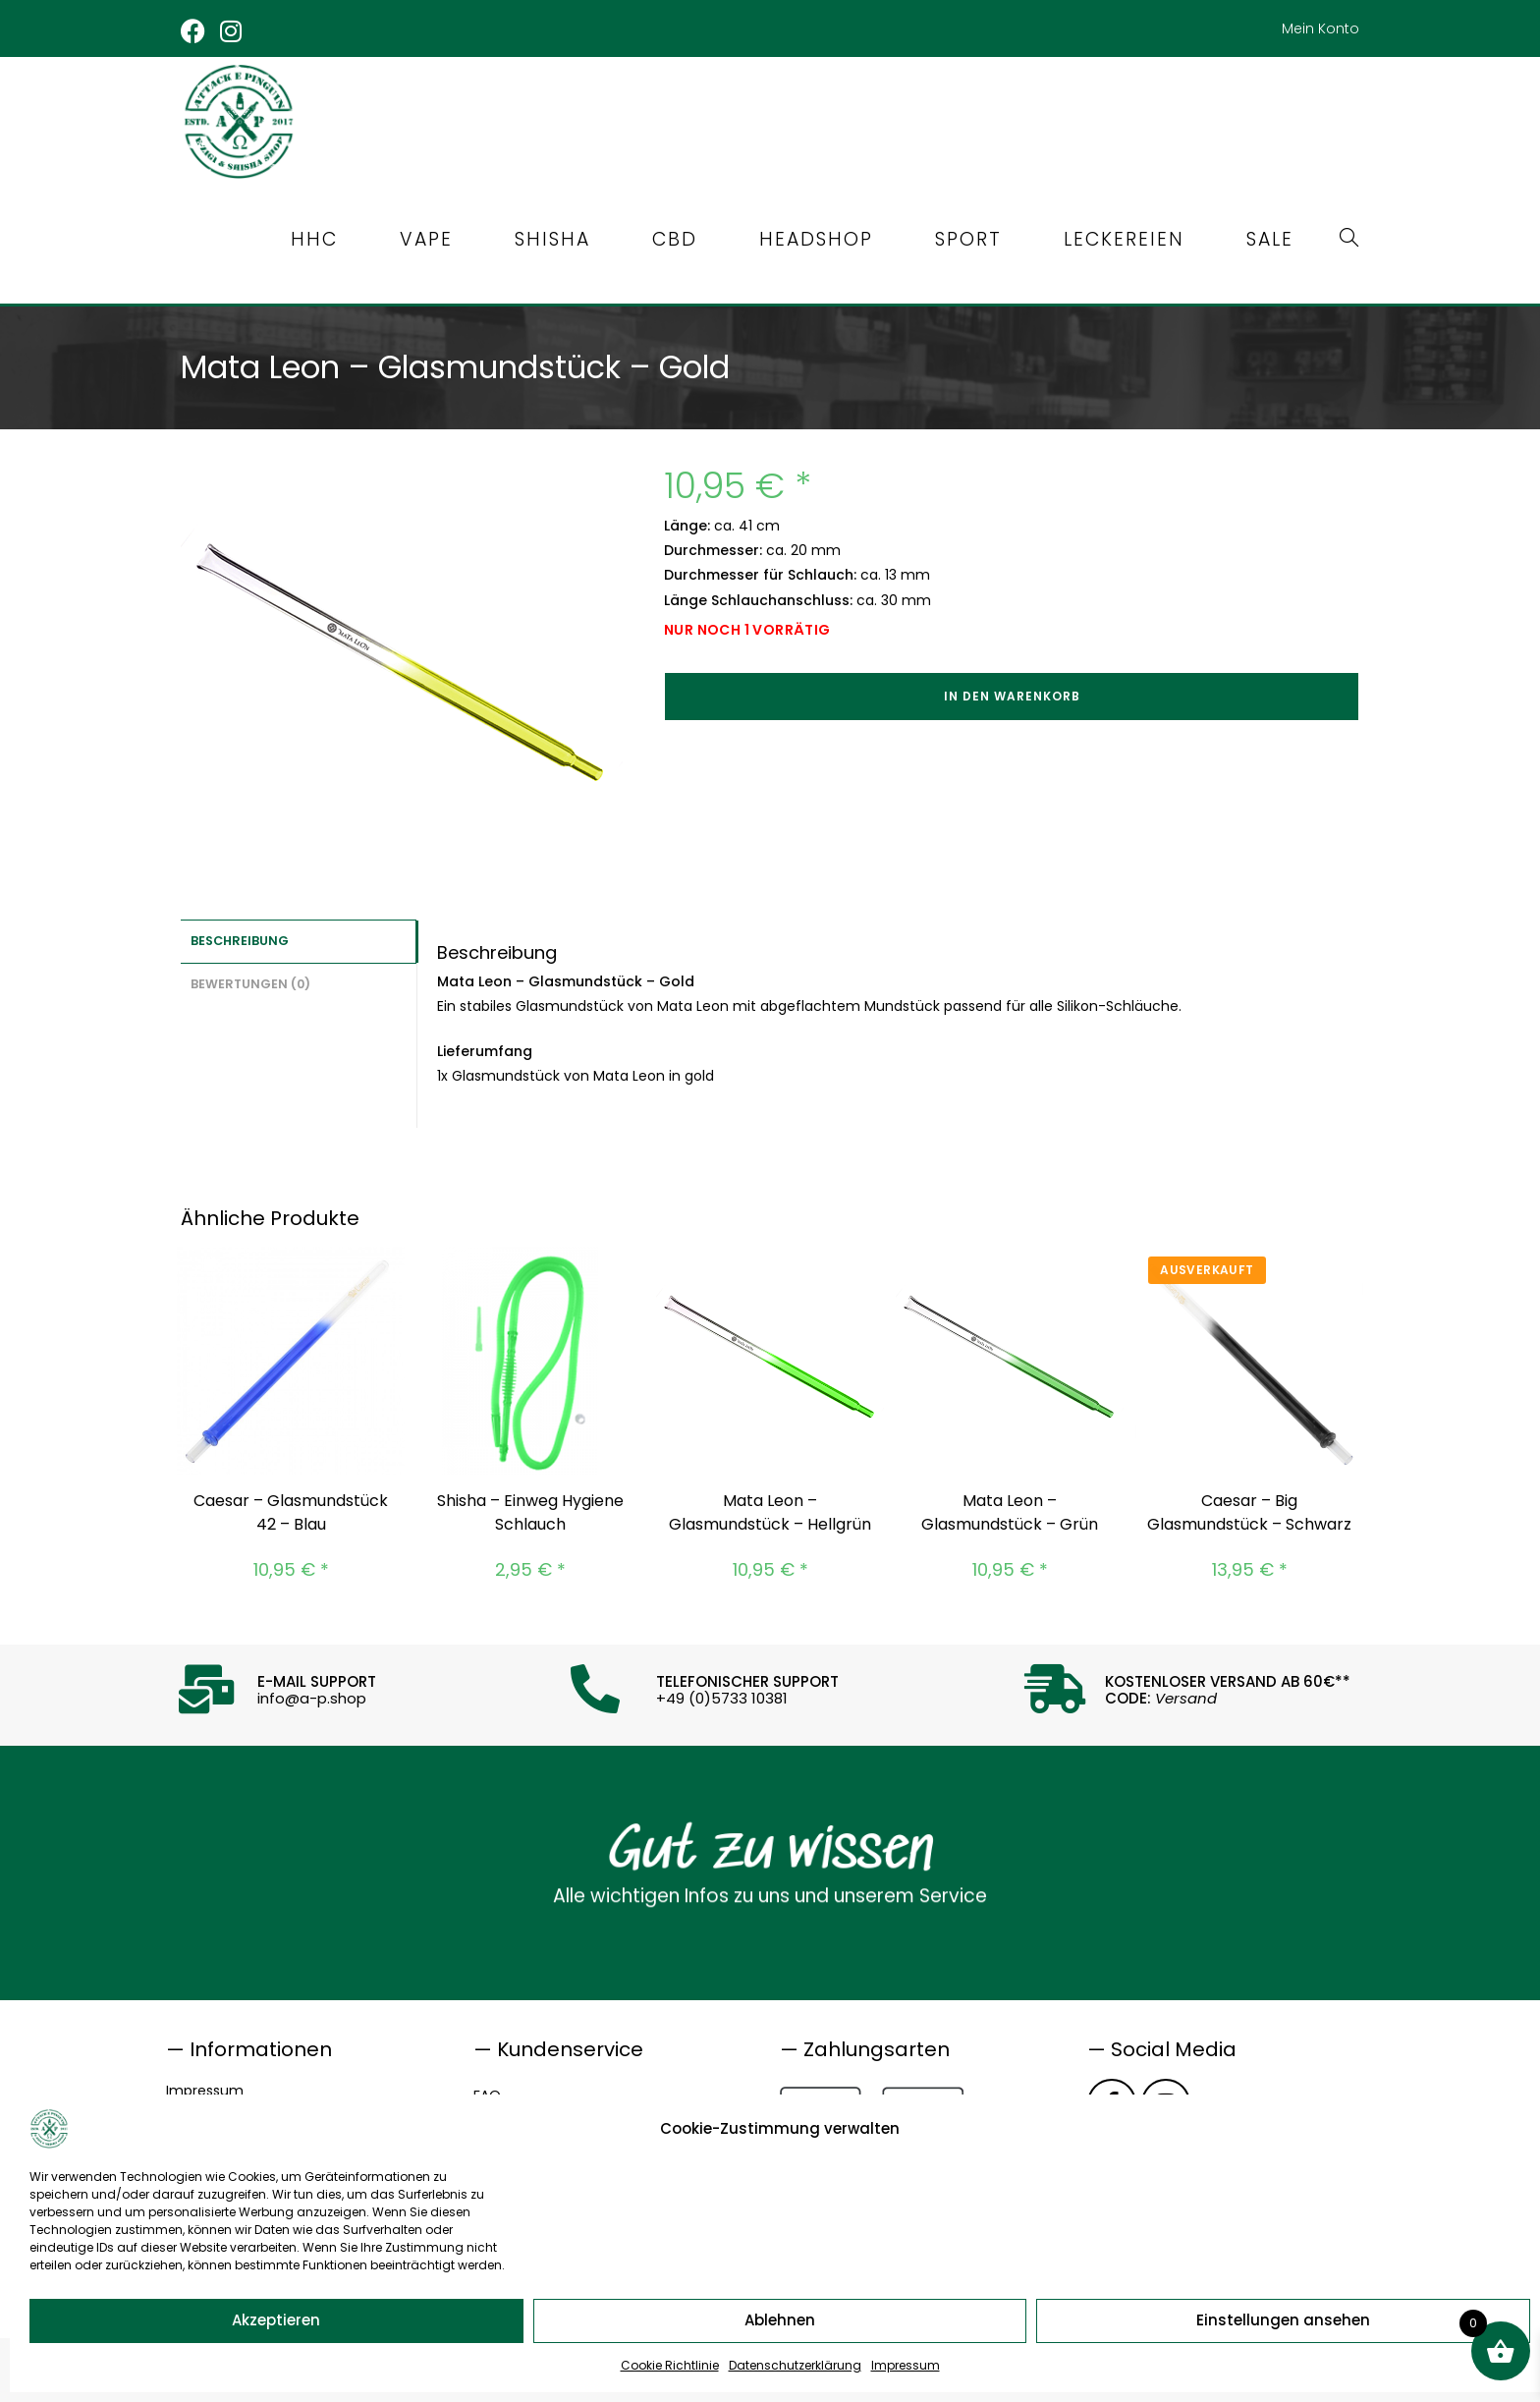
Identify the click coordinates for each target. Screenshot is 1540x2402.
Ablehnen (779, 2320)
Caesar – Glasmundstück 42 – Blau (290, 1512)
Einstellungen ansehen (1283, 2320)
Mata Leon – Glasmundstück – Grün (1009, 1512)
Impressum (905, 2365)
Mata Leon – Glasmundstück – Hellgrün (770, 1512)
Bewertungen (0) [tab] (250, 981)
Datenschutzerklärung (795, 2365)
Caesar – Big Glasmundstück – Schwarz (1249, 1512)
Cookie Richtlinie (670, 2365)
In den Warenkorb (1012, 696)
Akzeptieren (276, 2320)
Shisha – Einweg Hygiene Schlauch (530, 1512)
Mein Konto (1320, 28)
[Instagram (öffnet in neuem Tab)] (232, 31)
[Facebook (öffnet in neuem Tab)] (197, 31)
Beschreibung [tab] (240, 939)
